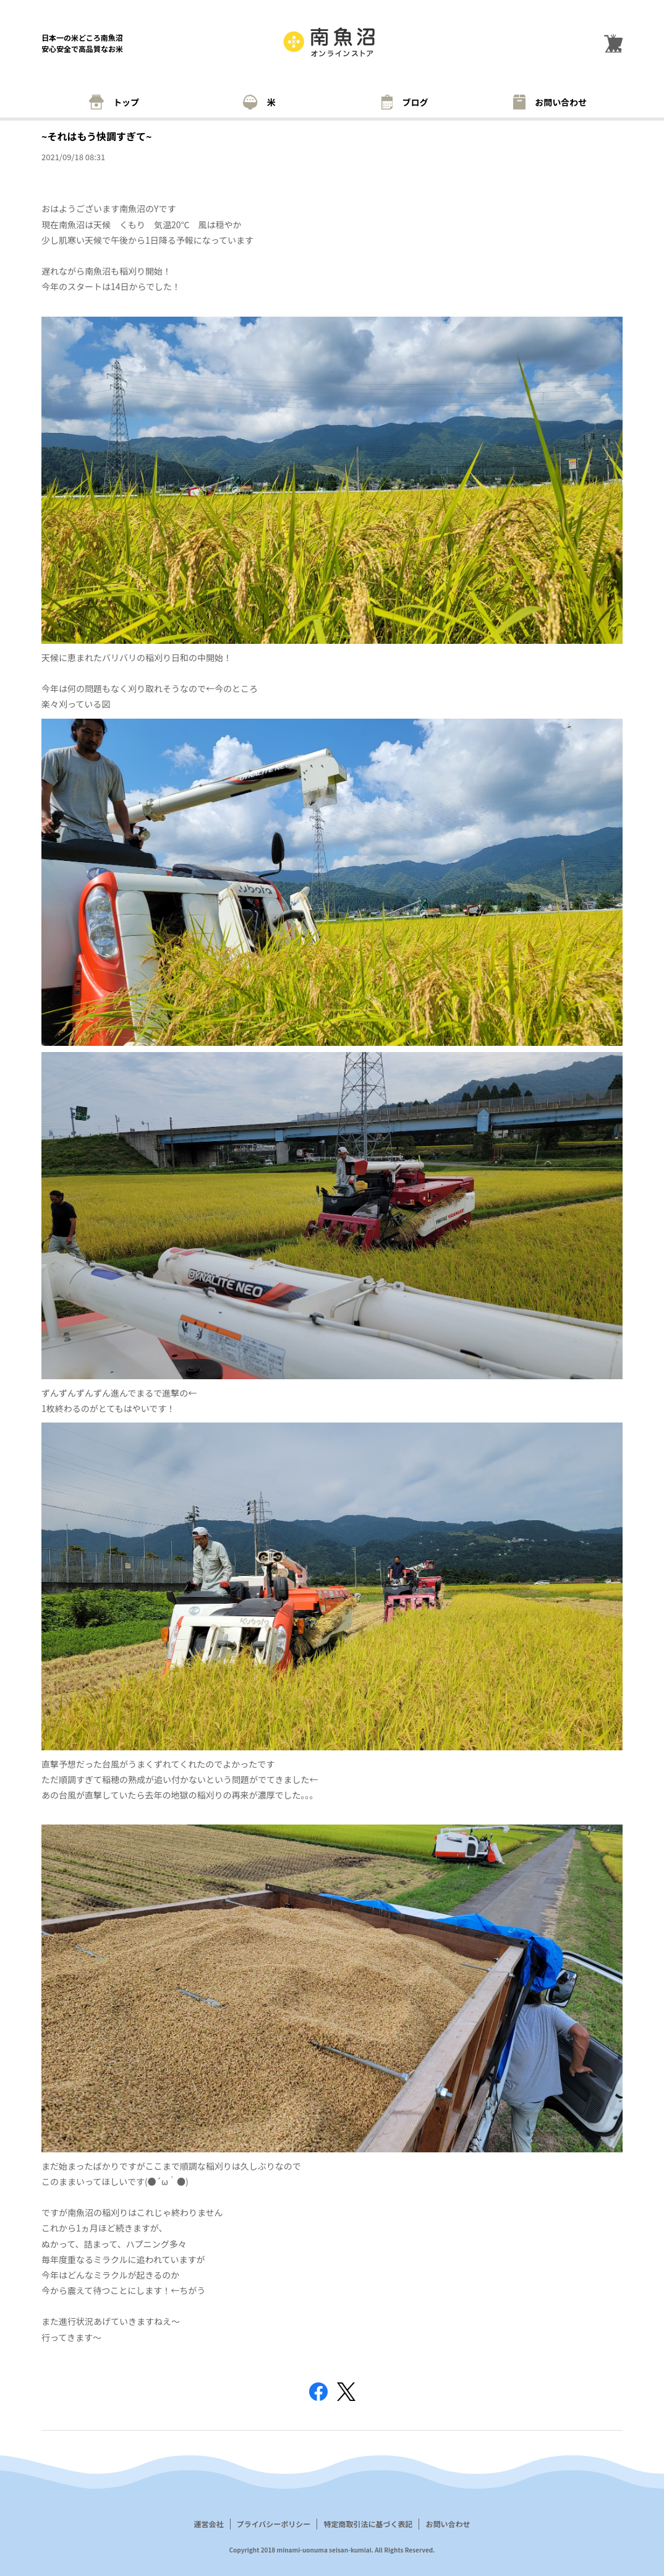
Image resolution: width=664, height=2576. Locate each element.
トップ (114, 102)
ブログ (404, 102)
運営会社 (209, 2523)
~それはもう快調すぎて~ (96, 136)
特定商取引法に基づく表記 (367, 2523)
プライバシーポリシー (274, 2523)
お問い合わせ (550, 102)
